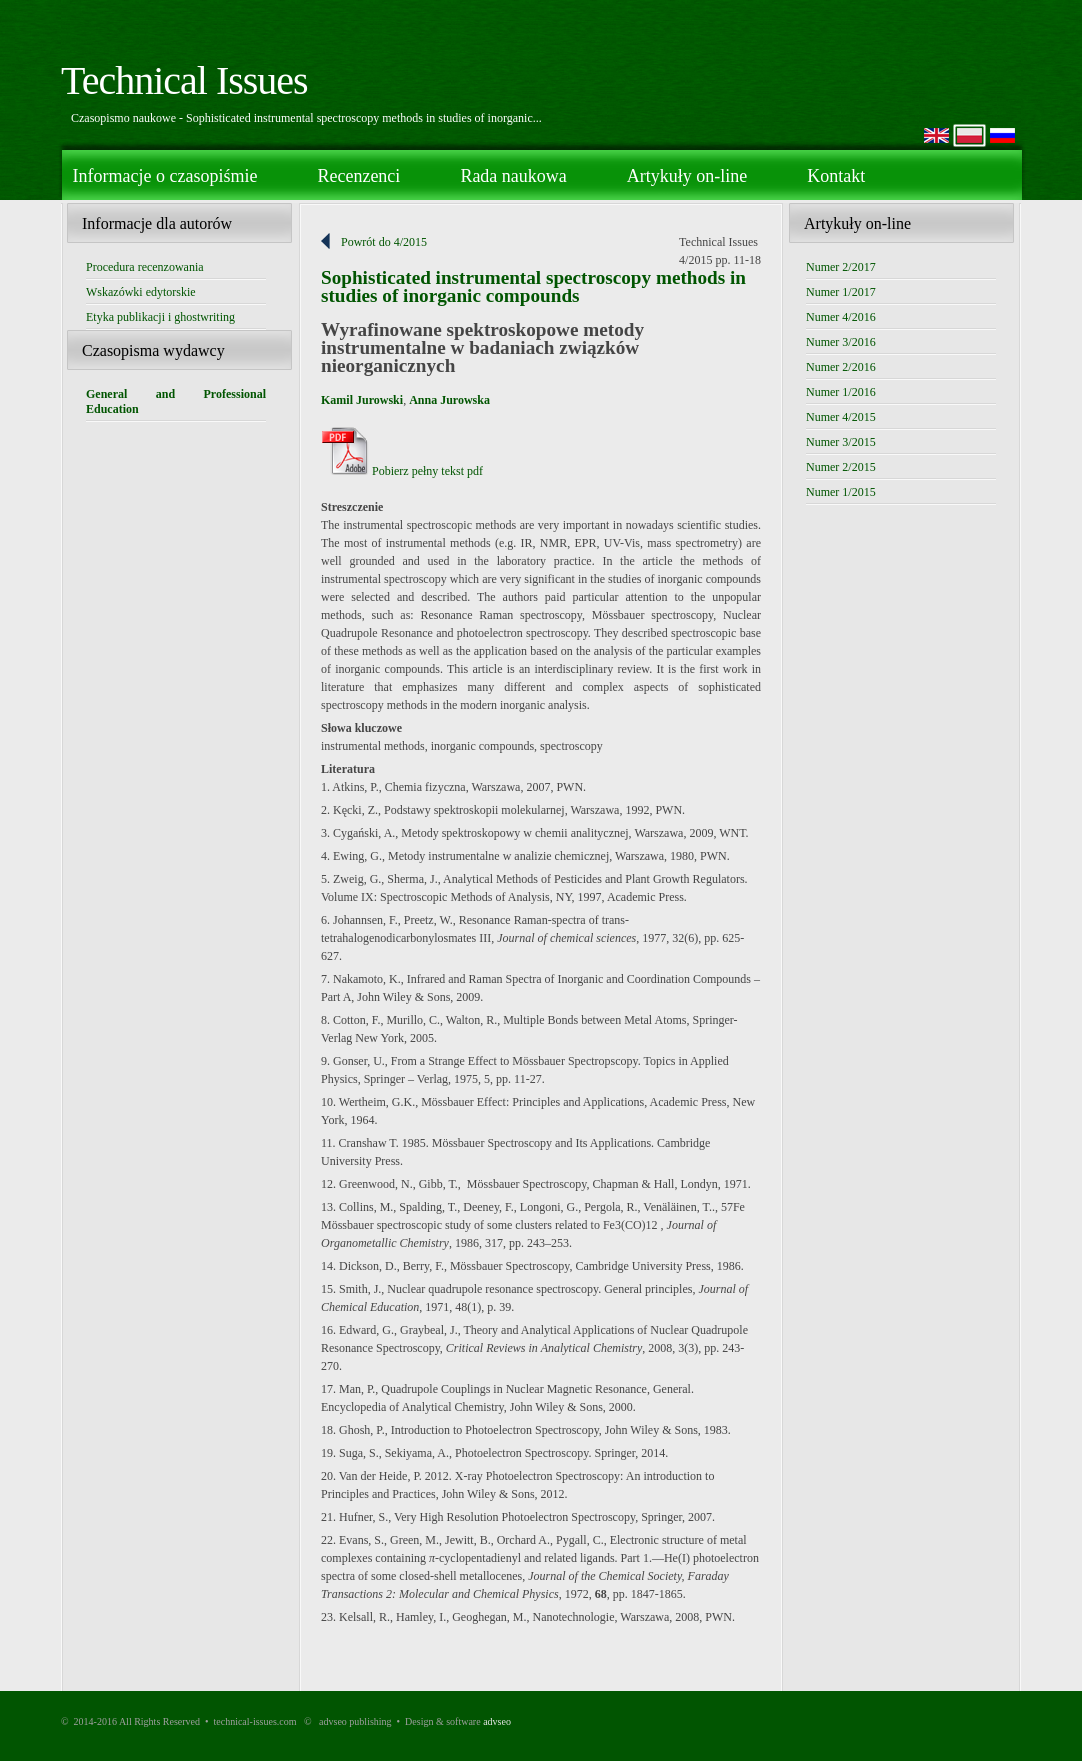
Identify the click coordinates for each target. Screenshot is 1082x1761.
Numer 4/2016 (841, 317)
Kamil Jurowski (362, 400)
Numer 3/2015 (841, 442)
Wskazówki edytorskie (141, 292)
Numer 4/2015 (841, 417)
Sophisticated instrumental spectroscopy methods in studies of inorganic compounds (533, 286)
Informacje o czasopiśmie (165, 176)
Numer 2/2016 (841, 367)
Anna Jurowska (449, 400)
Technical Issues (184, 80)
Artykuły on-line (687, 176)
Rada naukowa (513, 176)
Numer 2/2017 (841, 267)
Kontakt (836, 176)
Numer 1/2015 (841, 492)
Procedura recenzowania (145, 267)
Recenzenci (358, 176)
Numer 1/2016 (841, 392)
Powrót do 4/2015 (384, 242)
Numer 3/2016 (841, 342)
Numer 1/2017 (841, 292)
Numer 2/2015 (841, 467)
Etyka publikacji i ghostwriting (160, 317)
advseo (497, 1721)
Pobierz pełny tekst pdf (402, 471)
